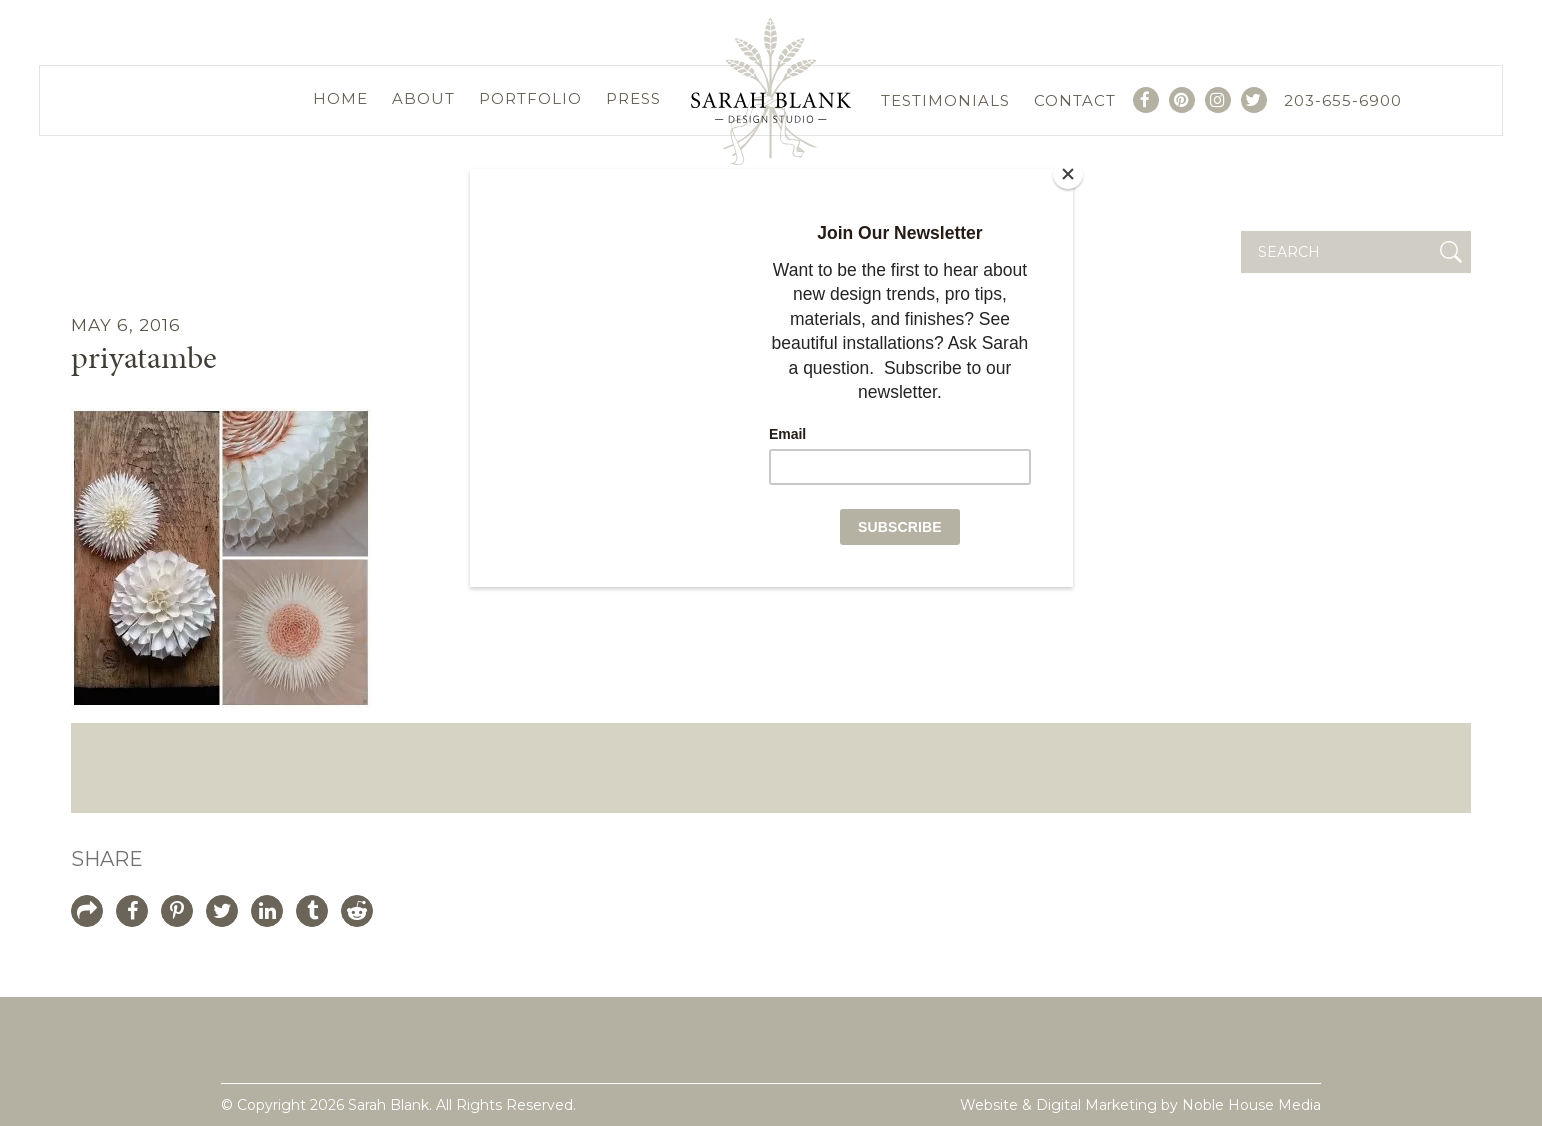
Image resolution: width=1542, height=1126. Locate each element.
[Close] (1068, 174)
